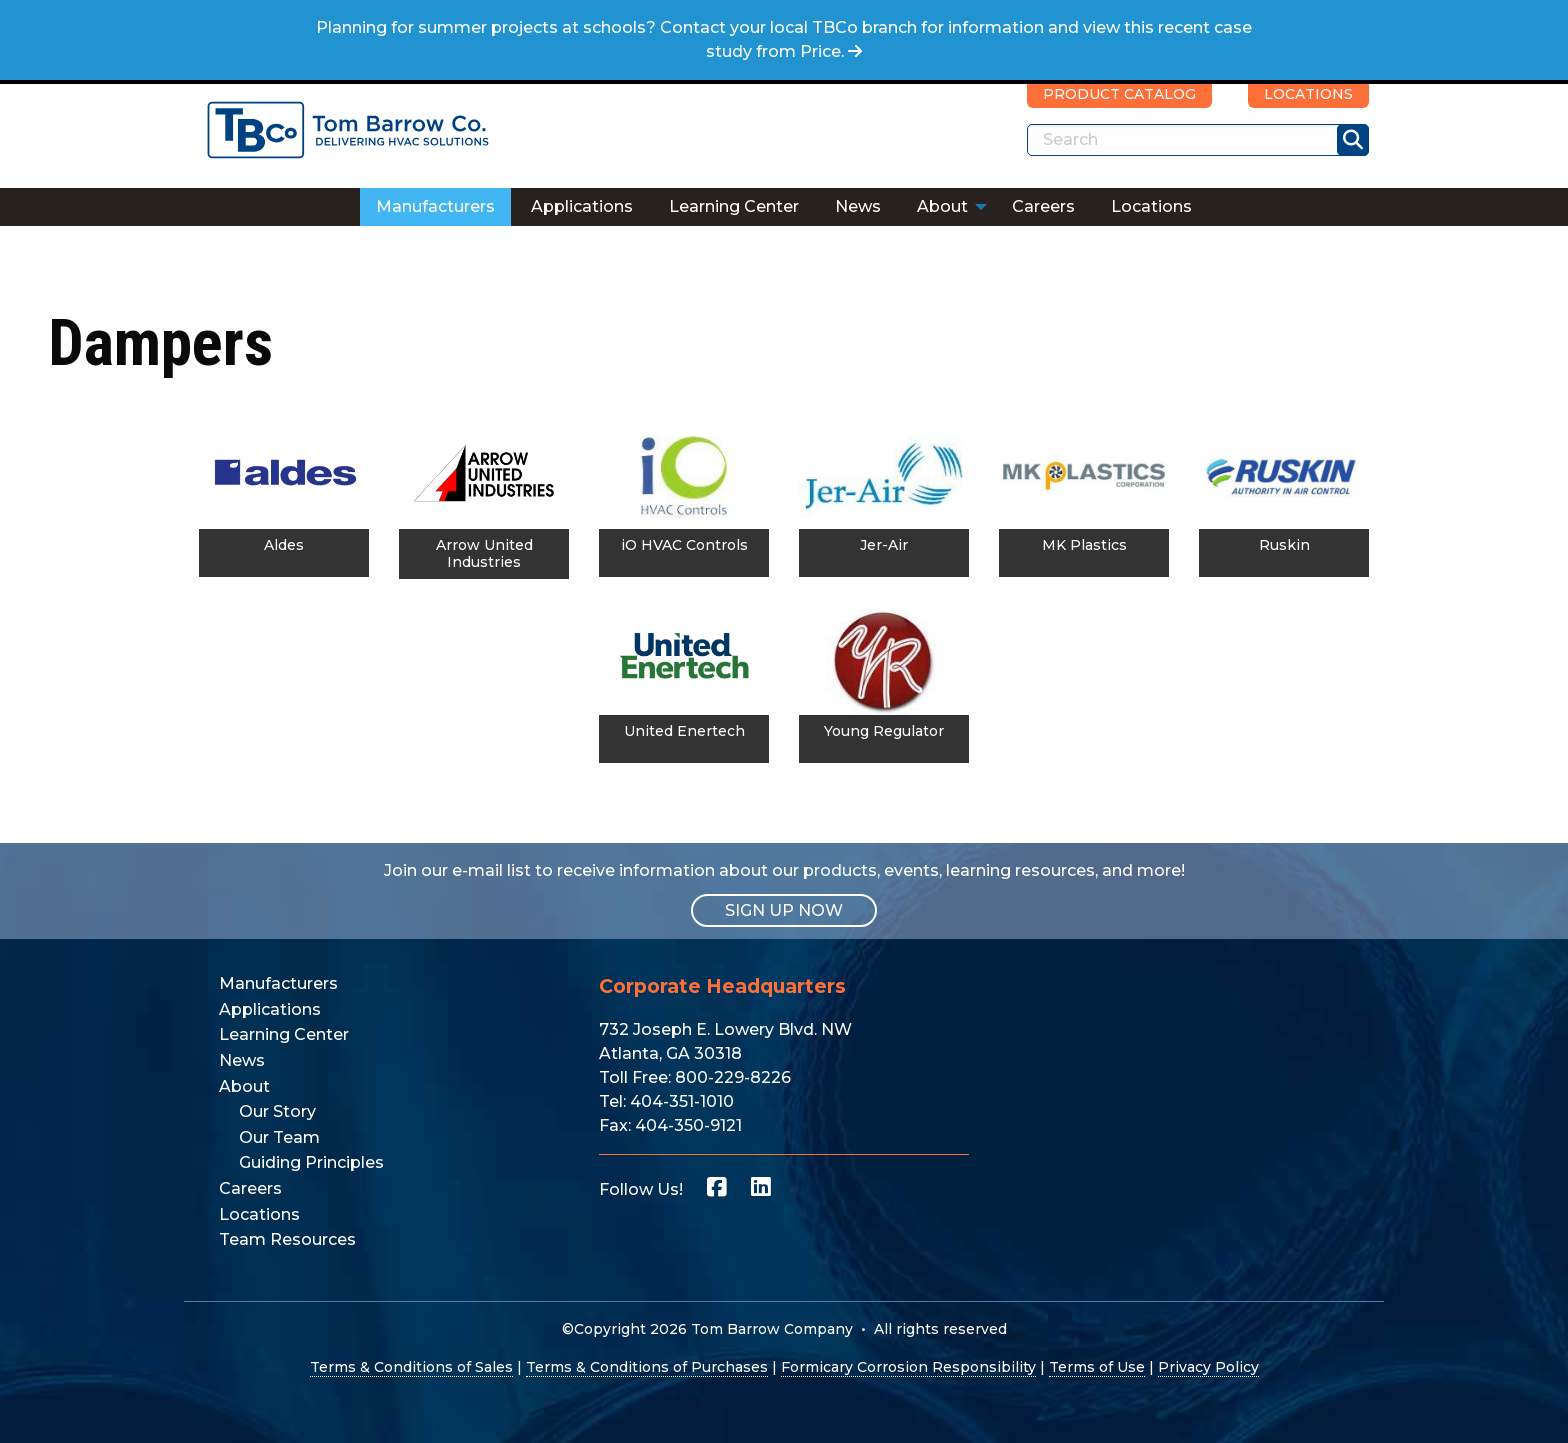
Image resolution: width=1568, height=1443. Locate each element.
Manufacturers (435, 206)
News (858, 206)
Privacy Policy (1208, 1367)
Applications (582, 206)
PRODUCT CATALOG (1119, 94)
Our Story (277, 1111)
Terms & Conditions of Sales (411, 1367)
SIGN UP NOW (784, 910)
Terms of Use (1097, 1367)
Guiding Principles (311, 1162)
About (942, 206)
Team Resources (287, 1239)
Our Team (279, 1137)
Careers (1043, 206)
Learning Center (734, 206)
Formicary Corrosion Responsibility (908, 1367)
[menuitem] (435, 207)
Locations (1151, 206)
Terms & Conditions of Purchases (647, 1367)
